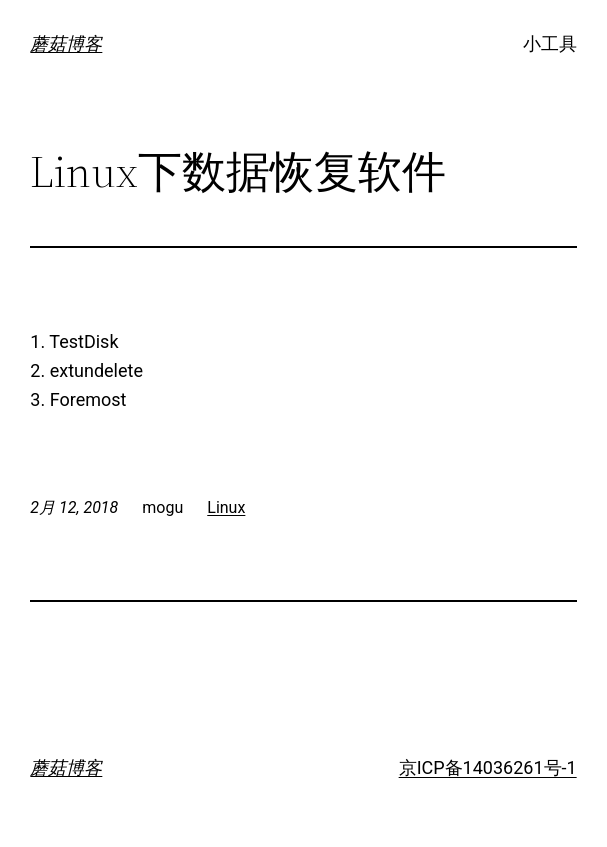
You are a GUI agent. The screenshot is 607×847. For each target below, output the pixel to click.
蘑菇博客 (66, 43)
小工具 (550, 43)
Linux (226, 507)
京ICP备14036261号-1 (488, 767)
